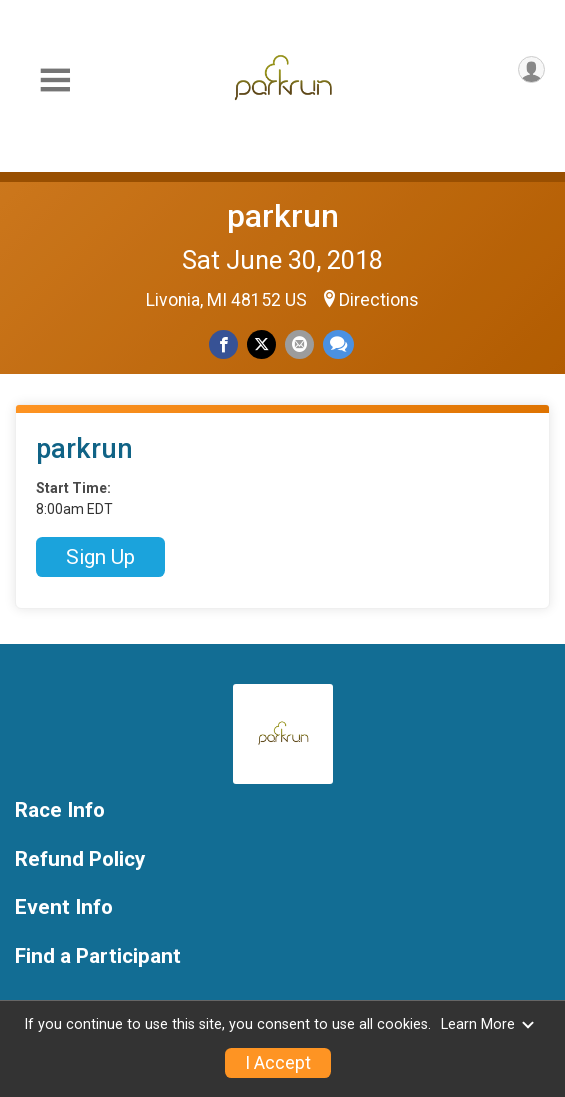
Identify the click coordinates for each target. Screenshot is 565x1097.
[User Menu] (531, 69)
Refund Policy (80, 859)
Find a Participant (98, 956)
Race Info (60, 810)
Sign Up (100, 557)
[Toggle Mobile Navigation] (55, 80)
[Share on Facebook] (223, 344)
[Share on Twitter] (261, 344)
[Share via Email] (299, 344)
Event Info (64, 907)
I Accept (278, 1063)
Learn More (488, 1024)
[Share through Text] (338, 344)
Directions (379, 300)
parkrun (283, 216)
